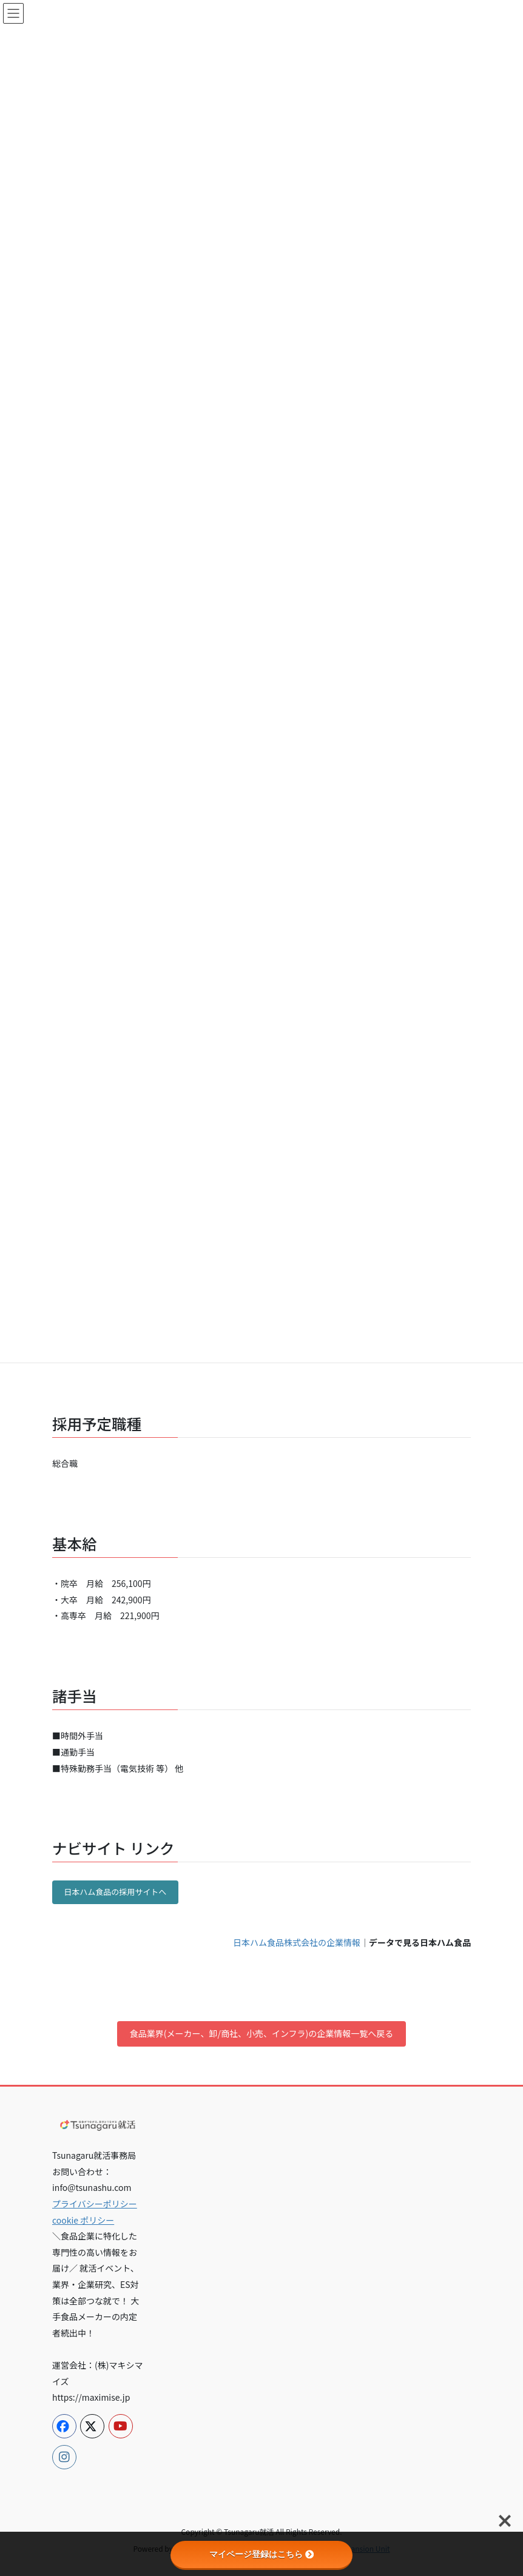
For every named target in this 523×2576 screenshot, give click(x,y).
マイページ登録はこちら (261, 2554)
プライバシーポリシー (94, 2204)
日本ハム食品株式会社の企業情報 (296, 1942)
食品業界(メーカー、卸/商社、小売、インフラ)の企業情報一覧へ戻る (261, 2033)
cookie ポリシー (83, 2220)
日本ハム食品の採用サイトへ (115, 1891)
